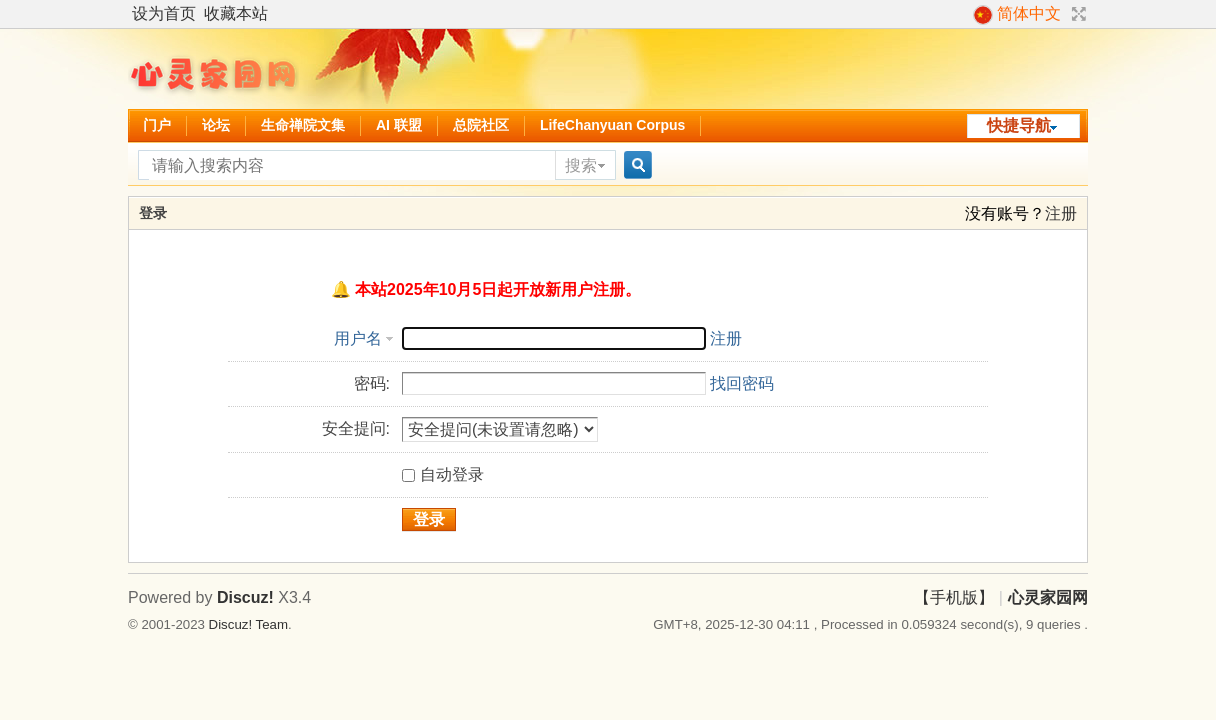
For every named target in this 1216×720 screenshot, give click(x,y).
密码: (372, 383)
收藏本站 (236, 13)
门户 (157, 125)
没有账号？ (1005, 213)
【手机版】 (954, 597)
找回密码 (742, 383)
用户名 (358, 338)
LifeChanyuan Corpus (612, 125)
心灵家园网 (1048, 597)
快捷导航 (1019, 125)
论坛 (216, 125)
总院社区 (481, 125)
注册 (1061, 213)
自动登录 (443, 474)
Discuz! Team (248, 624)
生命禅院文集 (303, 125)
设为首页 (164, 13)
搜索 (581, 165)
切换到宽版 (1076, 14)
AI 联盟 (399, 125)
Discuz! (245, 597)
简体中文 (1017, 15)
